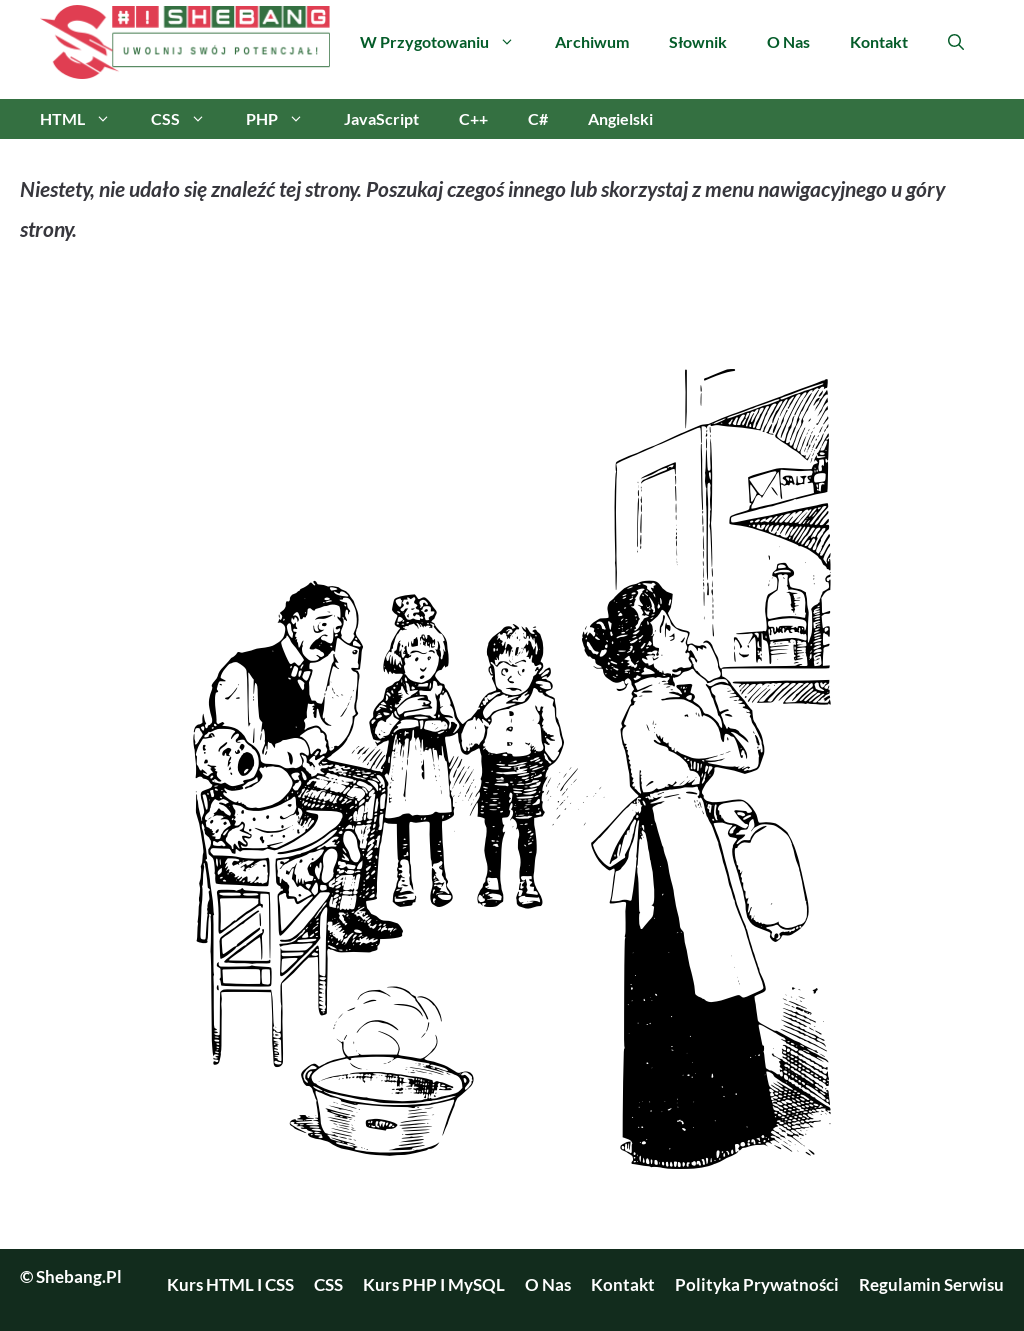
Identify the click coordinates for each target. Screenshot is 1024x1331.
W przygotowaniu (447, 42)
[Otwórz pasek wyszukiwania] (956, 42)
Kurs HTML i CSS (230, 1284)
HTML (85, 119)
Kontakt (879, 41)
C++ (473, 118)
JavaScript (381, 118)
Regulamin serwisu (931, 1284)
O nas (788, 41)
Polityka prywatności (757, 1284)
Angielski (620, 118)
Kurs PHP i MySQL (434, 1284)
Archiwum (592, 41)
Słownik (698, 41)
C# (538, 118)
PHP (285, 119)
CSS (188, 119)
